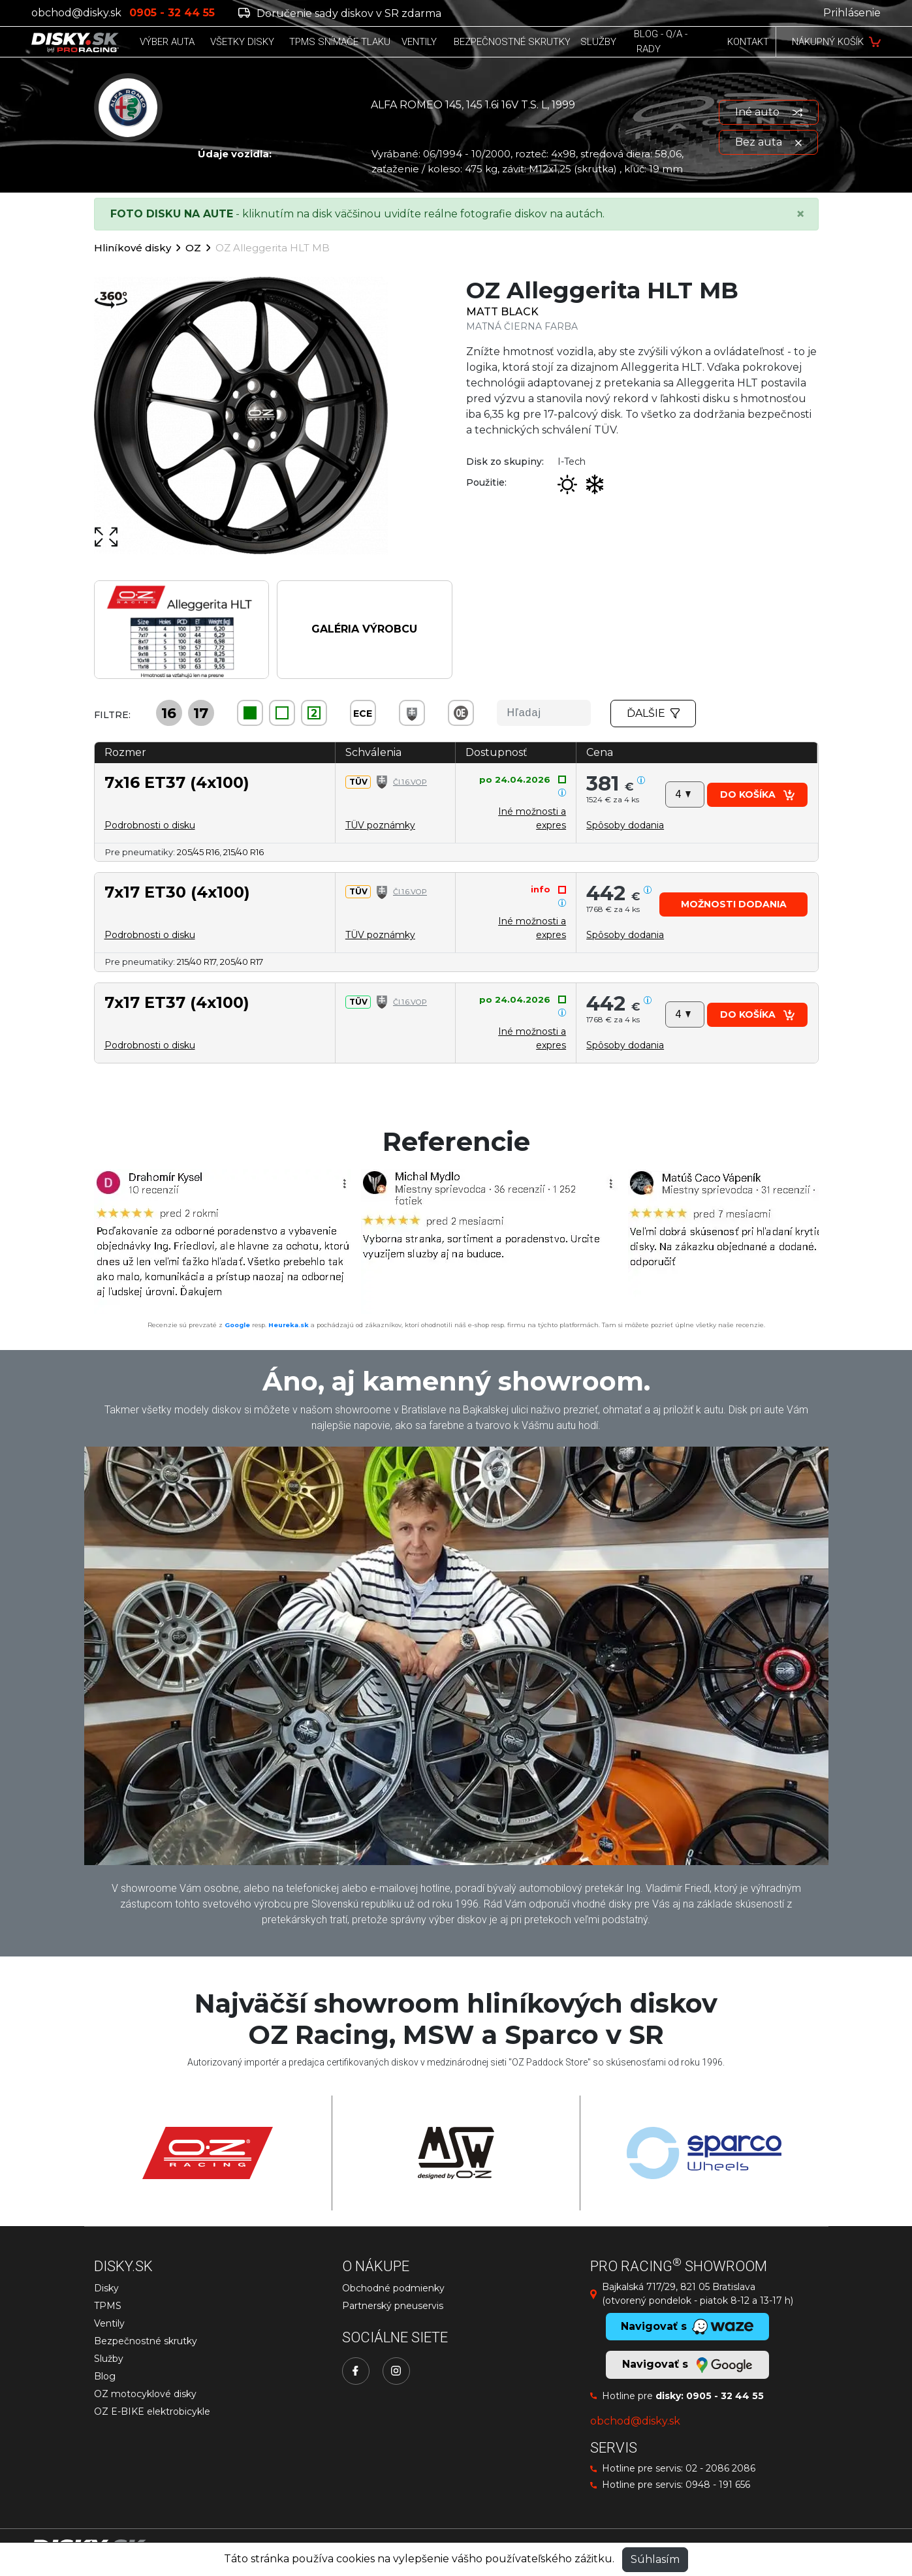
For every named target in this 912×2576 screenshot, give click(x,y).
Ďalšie (653, 713)
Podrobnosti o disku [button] (149, 825)
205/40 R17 (241, 961)
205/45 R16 (198, 852)
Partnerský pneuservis (392, 2306)
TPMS (107, 2306)
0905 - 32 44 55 (725, 2396)
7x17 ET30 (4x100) (177, 892)
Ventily (109, 2323)
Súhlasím (655, 2559)
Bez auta (768, 142)
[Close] (800, 214)
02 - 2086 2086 (720, 2468)
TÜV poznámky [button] (380, 825)
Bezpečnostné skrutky (145, 2341)
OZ (193, 248)
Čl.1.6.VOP (410, 782)
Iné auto (768, 112)
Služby (108, 2358)
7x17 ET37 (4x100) (176, 1002)
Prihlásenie (852, 13)
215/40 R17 (196, 961)
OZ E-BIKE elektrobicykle (152, 2411)
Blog (105, 2376)
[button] (625, 825)
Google (237, 1324)
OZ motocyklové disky (145, 2394)
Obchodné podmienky (393, 2288)
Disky (106, 2288)
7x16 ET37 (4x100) (176, 782)
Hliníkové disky (132, 248)
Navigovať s (686, 2365)
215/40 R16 (243, 852)
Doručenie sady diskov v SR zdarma (339, 13)
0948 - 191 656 (717, 2484)
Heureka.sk (288, 1324)
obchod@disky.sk (76, 13)
